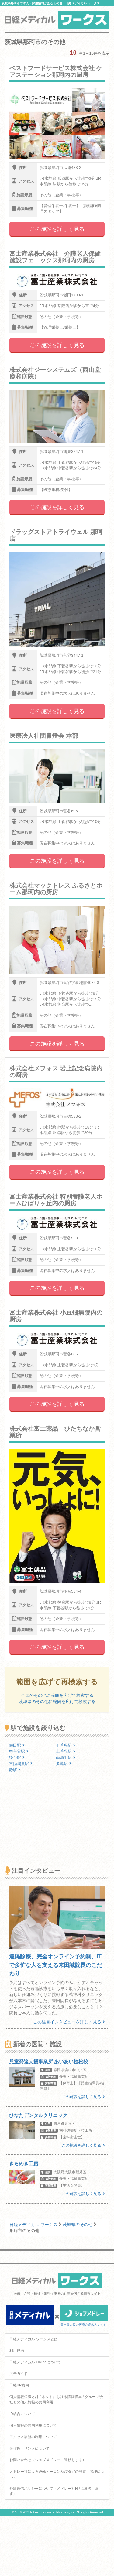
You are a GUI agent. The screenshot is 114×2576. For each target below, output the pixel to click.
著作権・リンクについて (29, 2448)
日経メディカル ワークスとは (33, 2339)
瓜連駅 (63, 1763)
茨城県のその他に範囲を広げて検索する (57, 1701)
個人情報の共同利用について (33, 2425)
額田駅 (17, 1745)
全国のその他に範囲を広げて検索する (57, 1695)
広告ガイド (18, 2374)
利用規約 (16, 2350)
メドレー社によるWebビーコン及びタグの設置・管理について (56, 2474)
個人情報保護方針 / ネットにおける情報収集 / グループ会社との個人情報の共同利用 (56, 2399)
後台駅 (17, 1757)
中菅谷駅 (19, 1751)
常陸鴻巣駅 (21, 1763)
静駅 (15, 1769)
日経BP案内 (19, 2385)
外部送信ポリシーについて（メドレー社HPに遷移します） (53, 2491)
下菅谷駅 (65, 1745)
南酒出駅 (65, 1757)
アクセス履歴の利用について (33, 2437)
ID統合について (22, 2414)
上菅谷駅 (65, 1751)
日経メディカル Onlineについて (35, 2362)
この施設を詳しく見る (57, 229)
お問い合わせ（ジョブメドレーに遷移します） (47, 2460)
